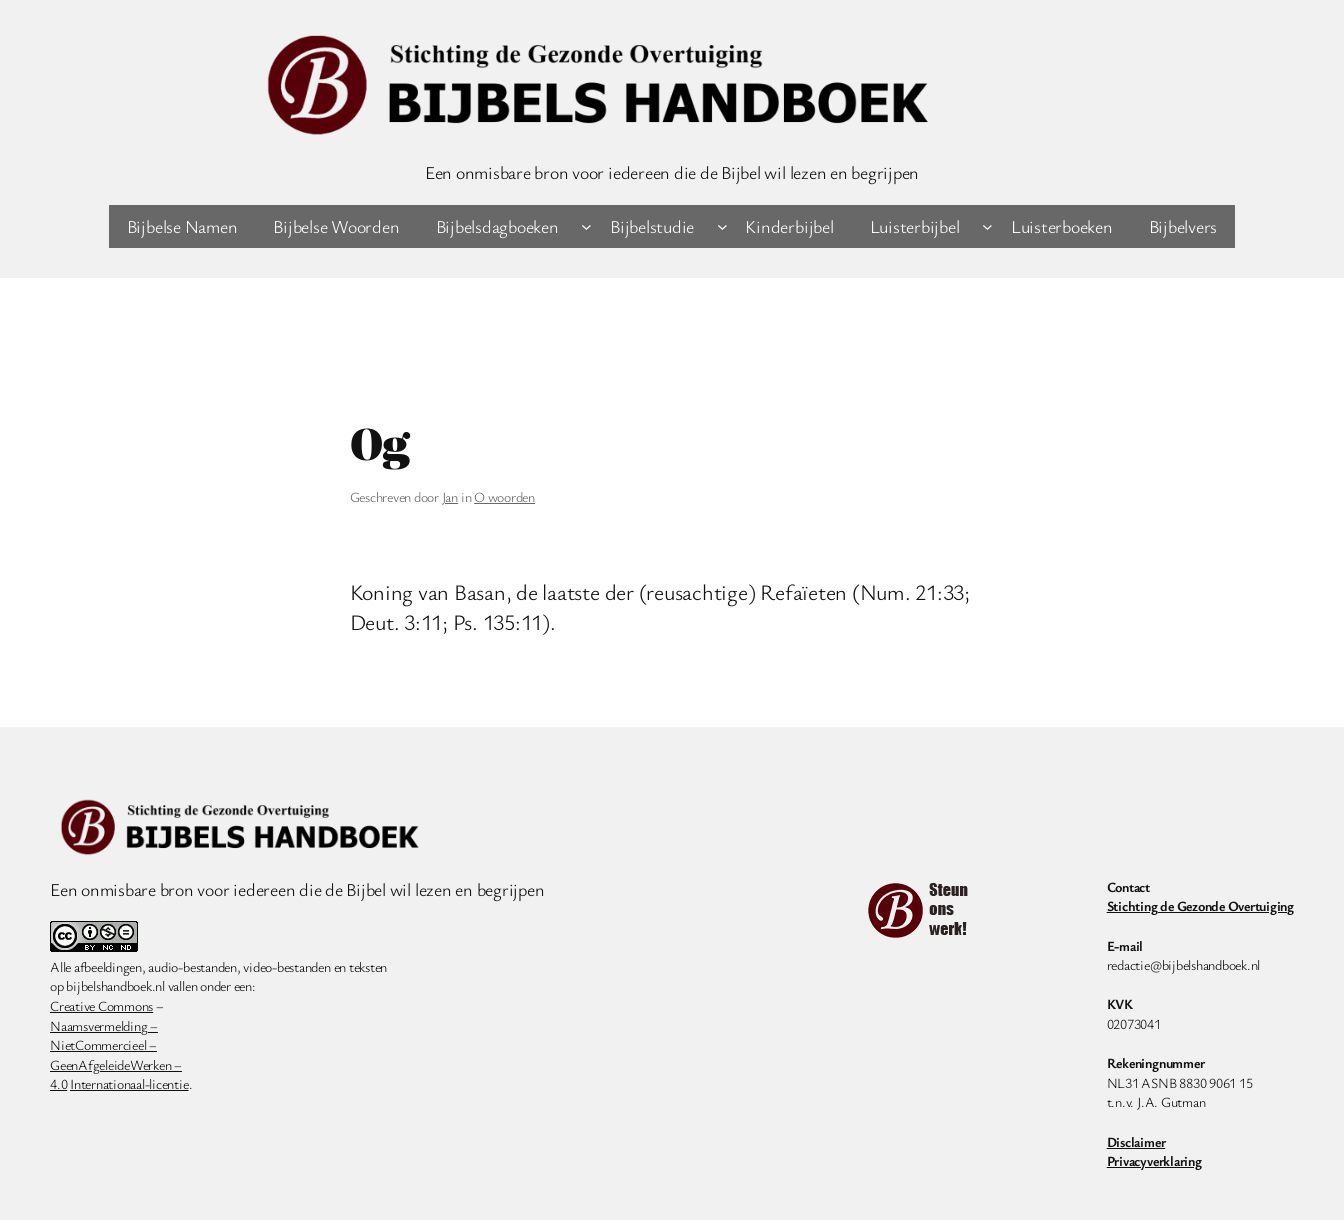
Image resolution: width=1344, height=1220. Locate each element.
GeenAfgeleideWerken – (116, 1064)
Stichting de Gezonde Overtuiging (1200, 905)
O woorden (504, 496)
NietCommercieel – (103, 1044)
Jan (450, 496)
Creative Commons (101, 1005)
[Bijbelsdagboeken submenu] (586, 226)
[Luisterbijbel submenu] (987, 226)
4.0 (58, 1083)
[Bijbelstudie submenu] (722, 226)
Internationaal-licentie (129, 1083)
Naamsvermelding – (104, 1025)
